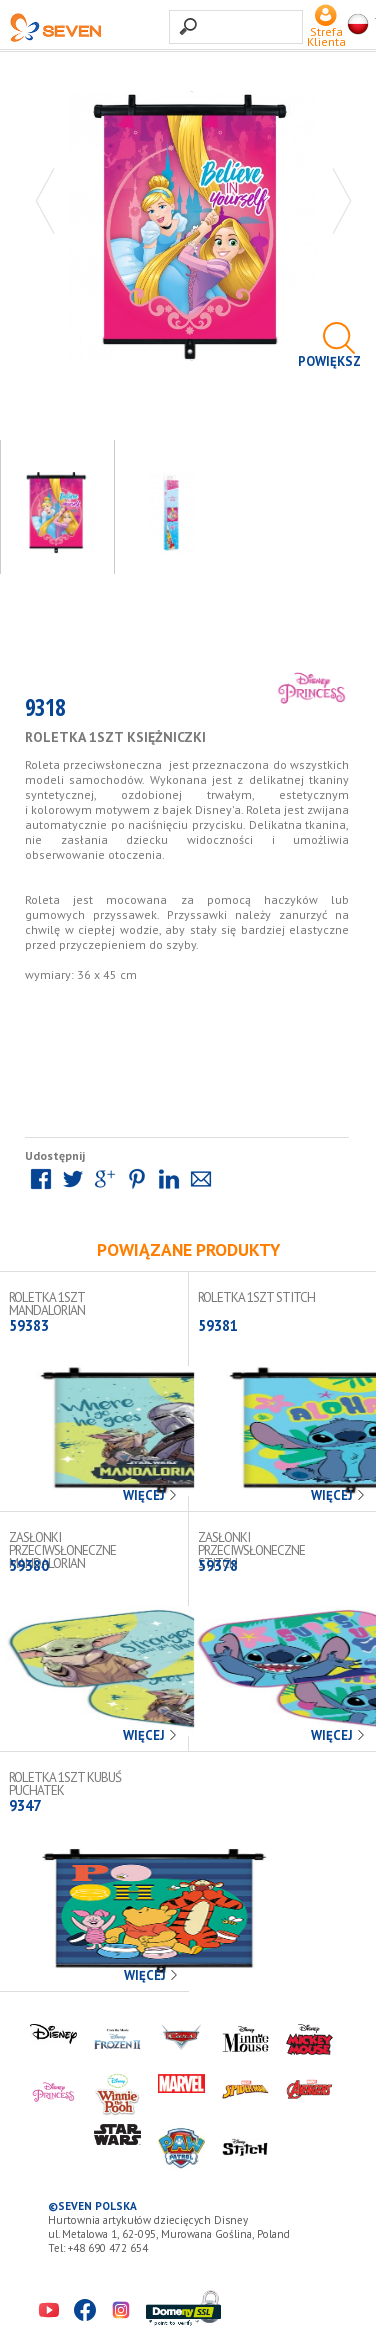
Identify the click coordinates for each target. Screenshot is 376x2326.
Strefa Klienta (326, 31)
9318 (45, 711)
